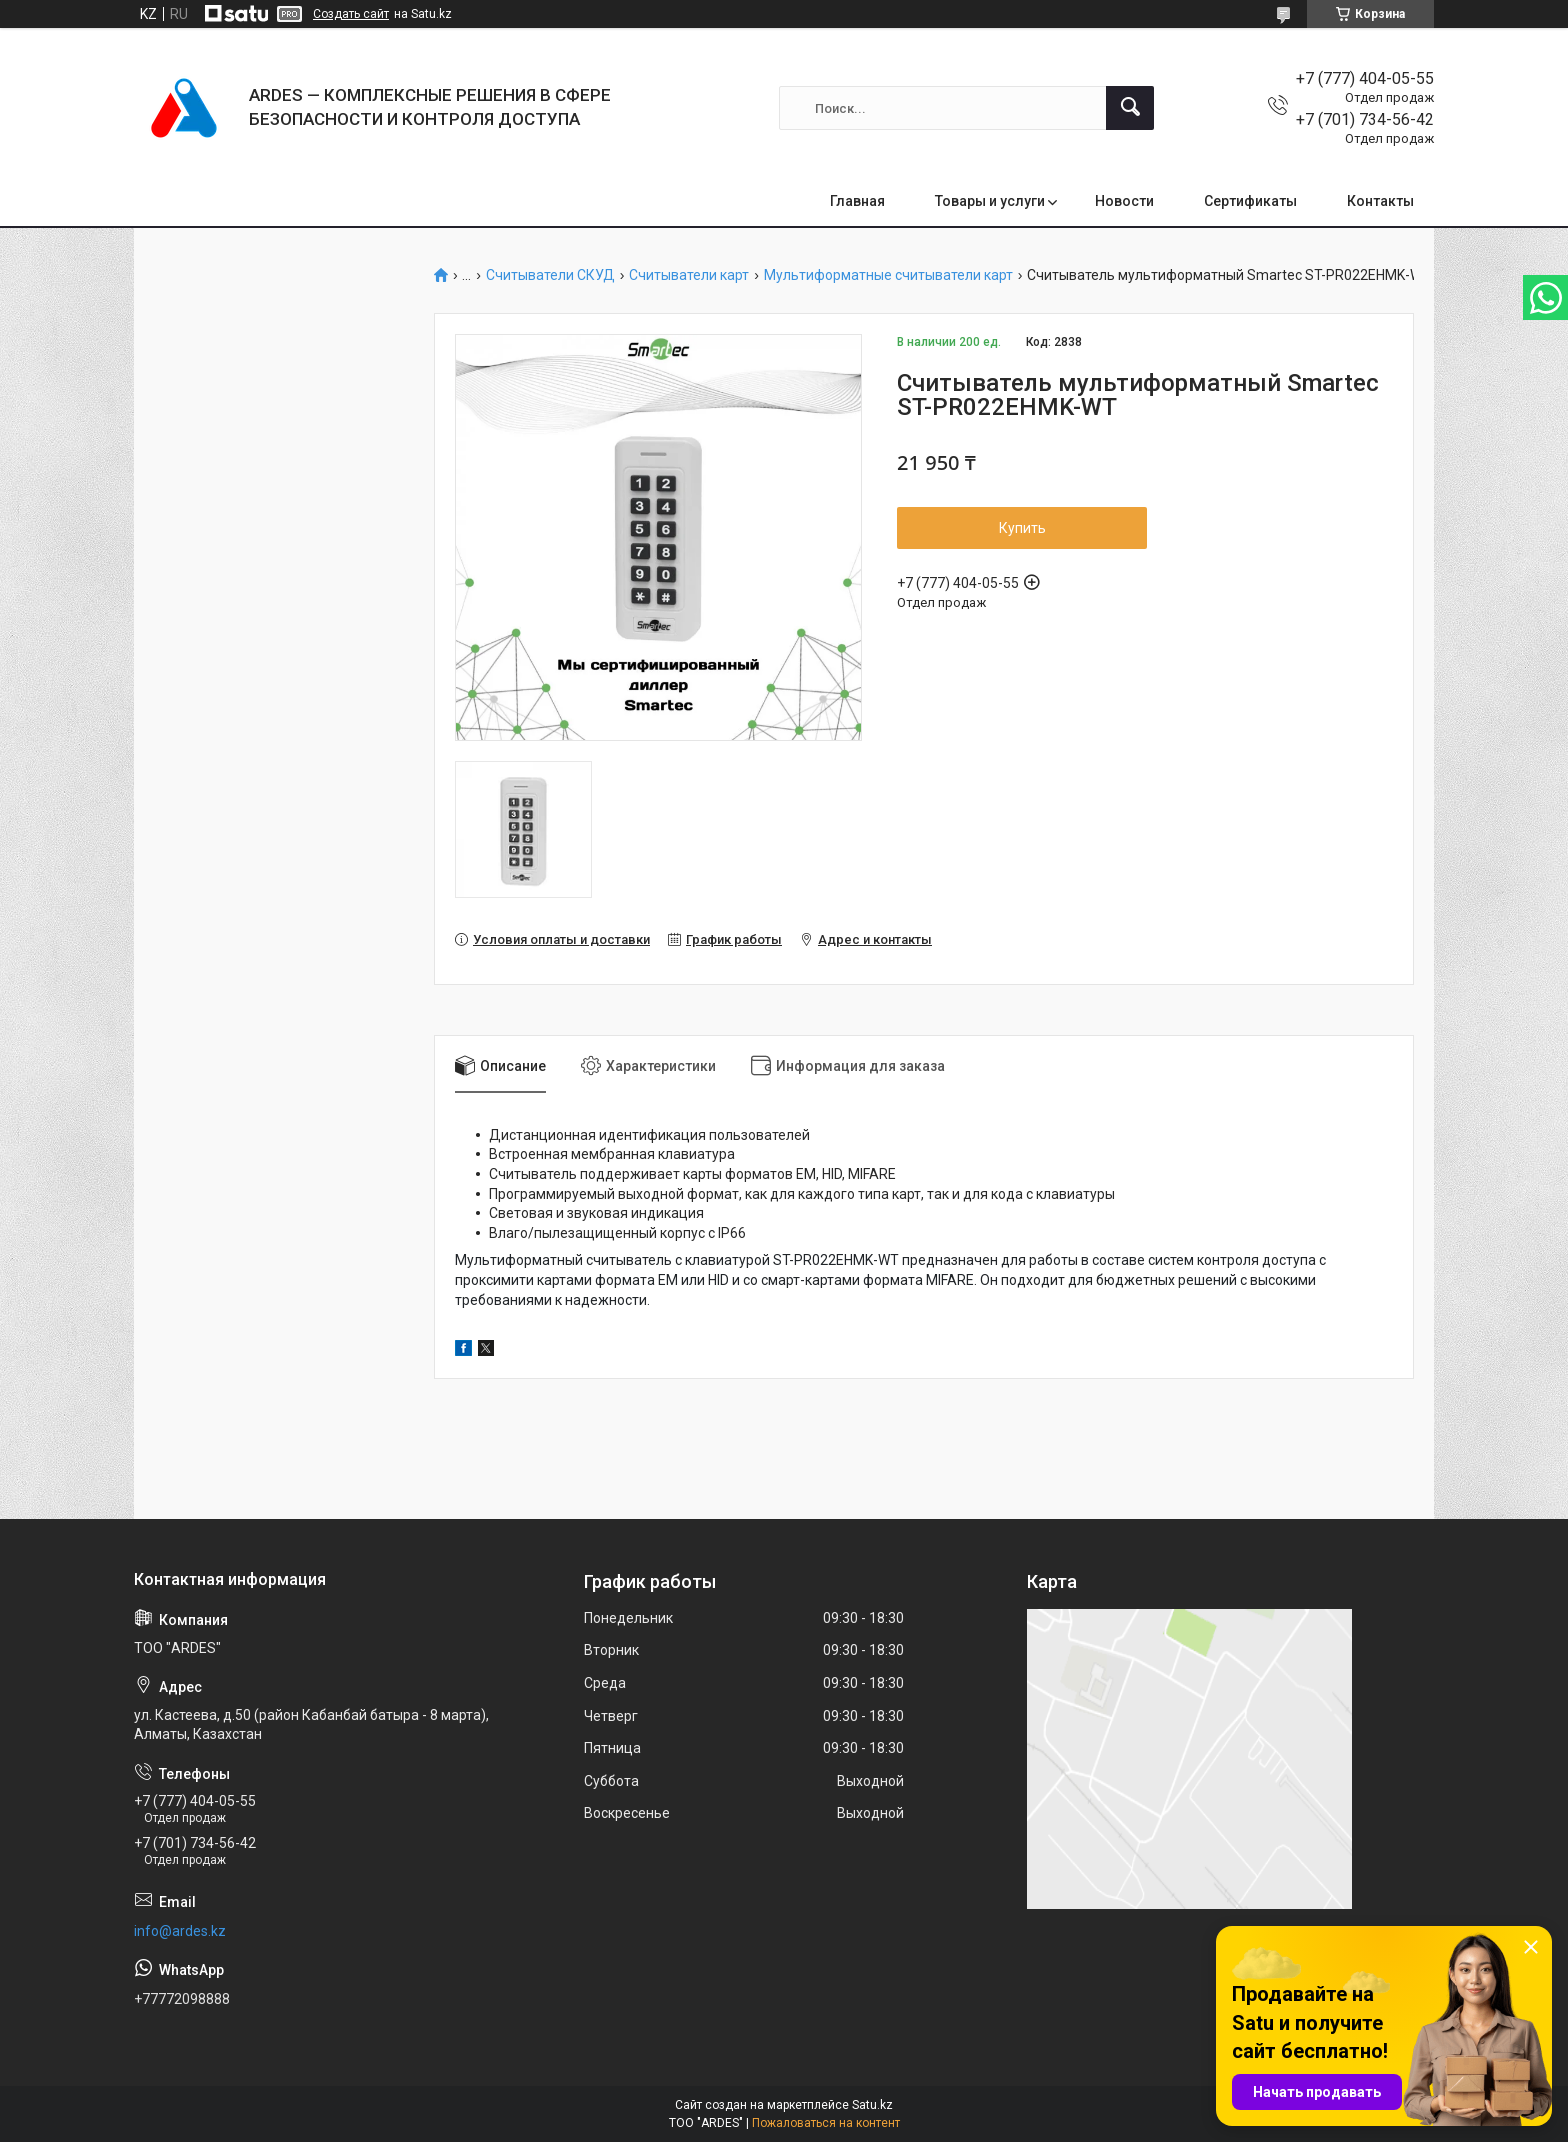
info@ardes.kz (180, 1931)
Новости (1124, 201)
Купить (1022, 528)
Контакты (1380, 201)
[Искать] (1130, 108)
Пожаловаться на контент (826, 2123)
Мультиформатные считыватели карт (888, 275)
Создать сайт (351, 14)
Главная (857, 201)
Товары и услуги (990, 201)
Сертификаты (1250, 201)
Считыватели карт (689, 275)
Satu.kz (872, 2105)
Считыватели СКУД (550, 275)
